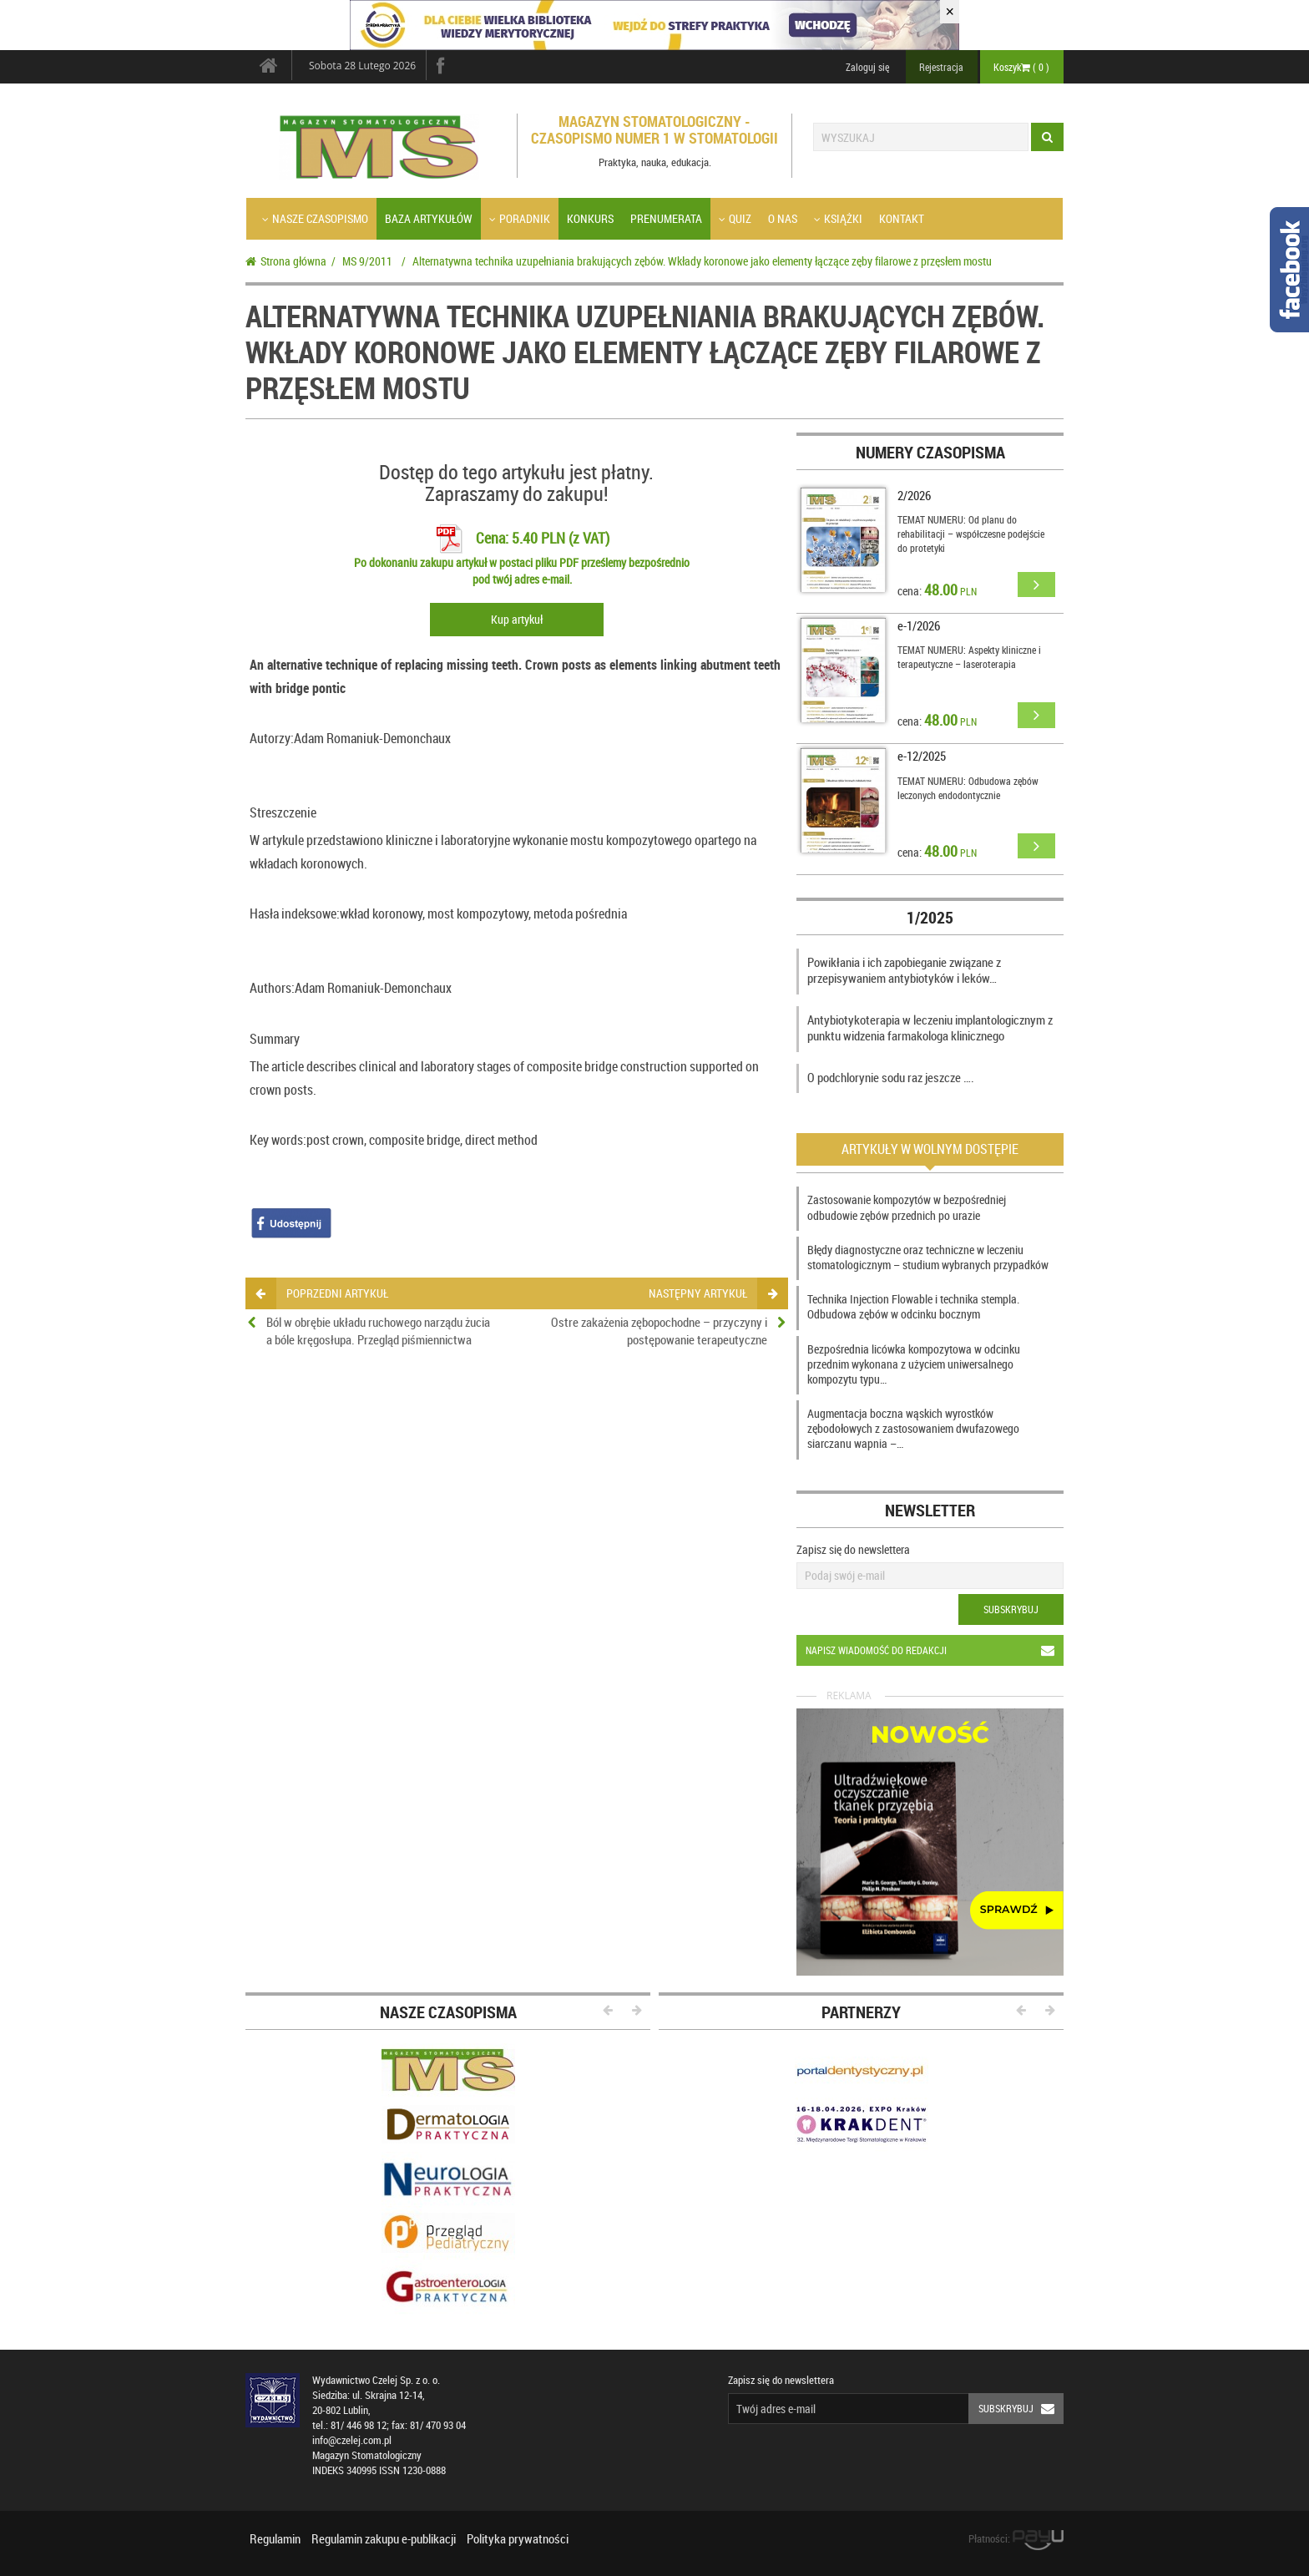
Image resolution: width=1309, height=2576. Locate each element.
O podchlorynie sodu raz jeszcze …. (890, 1077)
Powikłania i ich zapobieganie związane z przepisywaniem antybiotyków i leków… (904, 970)
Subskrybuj (1011, 1609)
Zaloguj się (867, 66)
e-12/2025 (921, 755)
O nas (782, 218)
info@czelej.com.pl (352, 2440)
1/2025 (930, 917)
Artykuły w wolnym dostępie (930, 1149)
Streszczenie (283, 812)
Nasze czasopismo (315, 218)
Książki (838, 218)
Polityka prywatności (518, 2538)
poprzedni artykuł (321, 1293)
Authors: (272, 988)
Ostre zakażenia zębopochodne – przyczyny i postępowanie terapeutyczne (659, 1330)
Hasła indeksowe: (295, 913)
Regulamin (275, 2538)
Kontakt (901, 218)
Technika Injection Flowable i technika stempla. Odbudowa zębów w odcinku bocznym (913, 1306)
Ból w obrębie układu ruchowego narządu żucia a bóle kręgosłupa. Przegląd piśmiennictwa (378, 1330)
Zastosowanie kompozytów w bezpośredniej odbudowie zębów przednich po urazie (906, 1207)
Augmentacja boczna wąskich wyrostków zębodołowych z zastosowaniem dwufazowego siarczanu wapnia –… (913, 1428)
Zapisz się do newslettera (853, 1549)
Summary (275, 1039)
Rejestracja (941, 66)
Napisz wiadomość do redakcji (935, 1650)
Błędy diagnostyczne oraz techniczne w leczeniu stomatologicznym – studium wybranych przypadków (928, 1257)
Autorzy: (272, 738)
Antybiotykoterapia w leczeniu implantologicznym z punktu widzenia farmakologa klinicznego (930, 1028)
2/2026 (914, 495)
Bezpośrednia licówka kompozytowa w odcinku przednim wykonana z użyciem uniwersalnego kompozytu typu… (913, 1364)
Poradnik (519, 218)
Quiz (735, 218)
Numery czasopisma (930, 452)
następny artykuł (712, 1293)
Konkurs (590, 218)
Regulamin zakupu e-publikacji (383, 2538)
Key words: (278, 1140)
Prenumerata (666, 218)
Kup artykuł (517, 619)
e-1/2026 (918, 625)
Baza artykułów (429, 218)
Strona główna (285, 261)
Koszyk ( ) (1021, 66)
